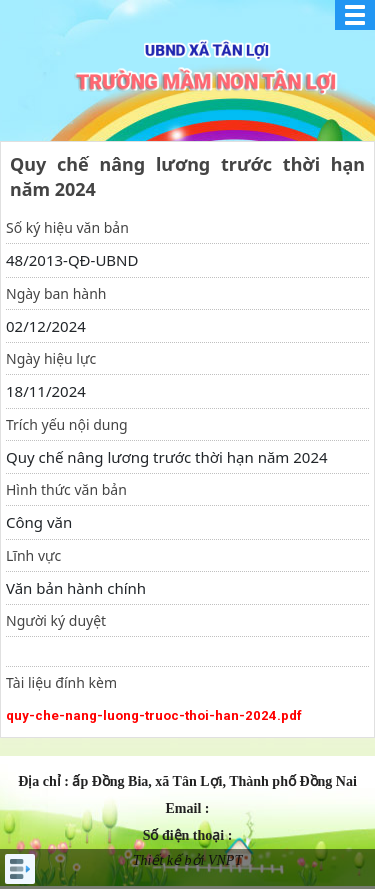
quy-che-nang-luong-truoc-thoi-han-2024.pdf (154, 715)
